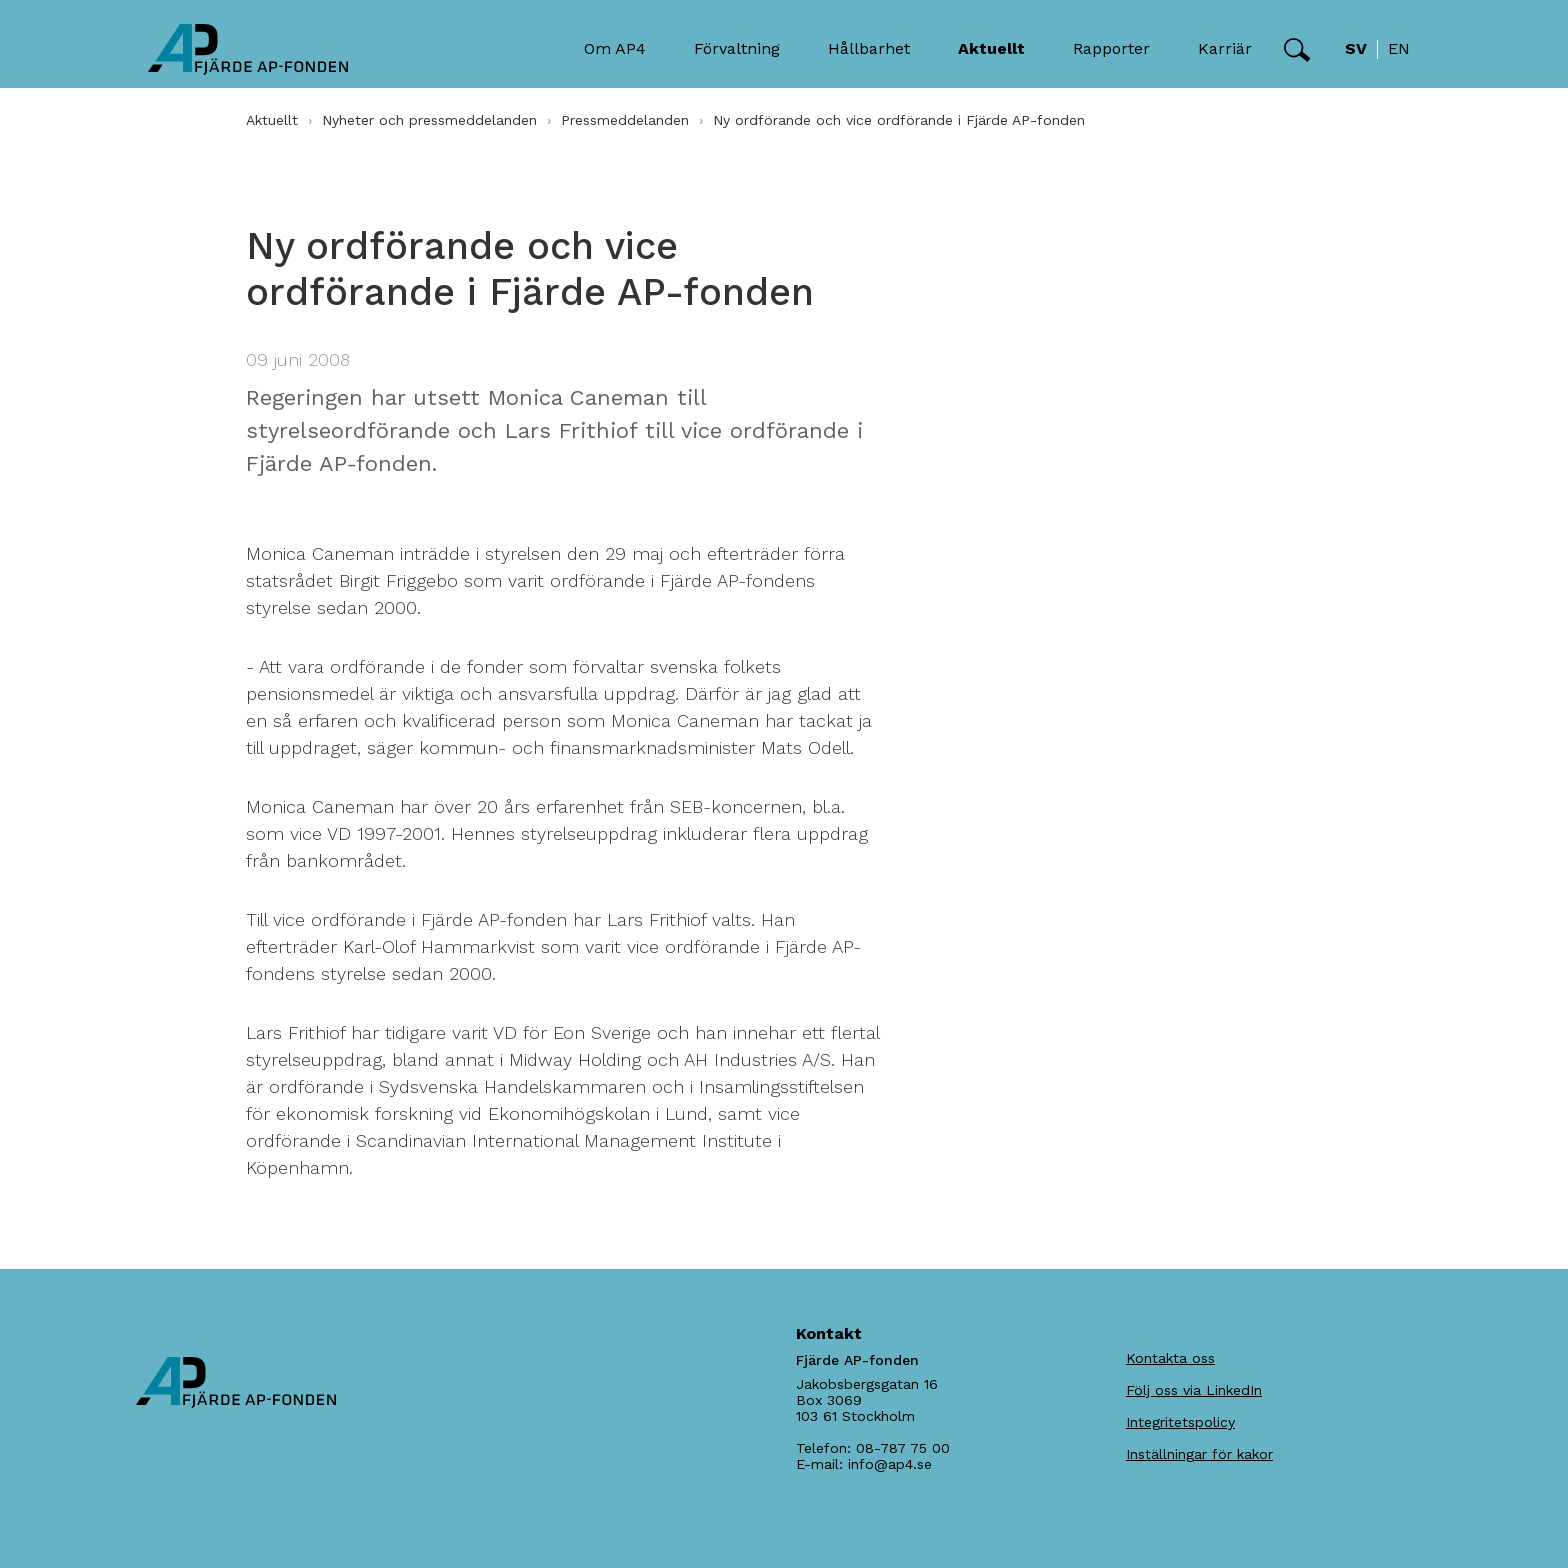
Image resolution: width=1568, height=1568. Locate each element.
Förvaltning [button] (737, 48)
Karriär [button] (1225, 48)
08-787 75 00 (903, 1448)
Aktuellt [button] (991, 48)
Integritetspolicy (1180, 1422)
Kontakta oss (1170, 1358)
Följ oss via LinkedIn (1194, 1390)
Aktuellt (272, 120)
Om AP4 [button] (615, 48)
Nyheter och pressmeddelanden (429, 120)
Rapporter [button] (1111, 48)
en (1399, 48)
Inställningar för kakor (1199, 1454)
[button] (1297, 50)
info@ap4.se (890, 1464)
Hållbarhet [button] (869, 48)
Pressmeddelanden (625, 120)
